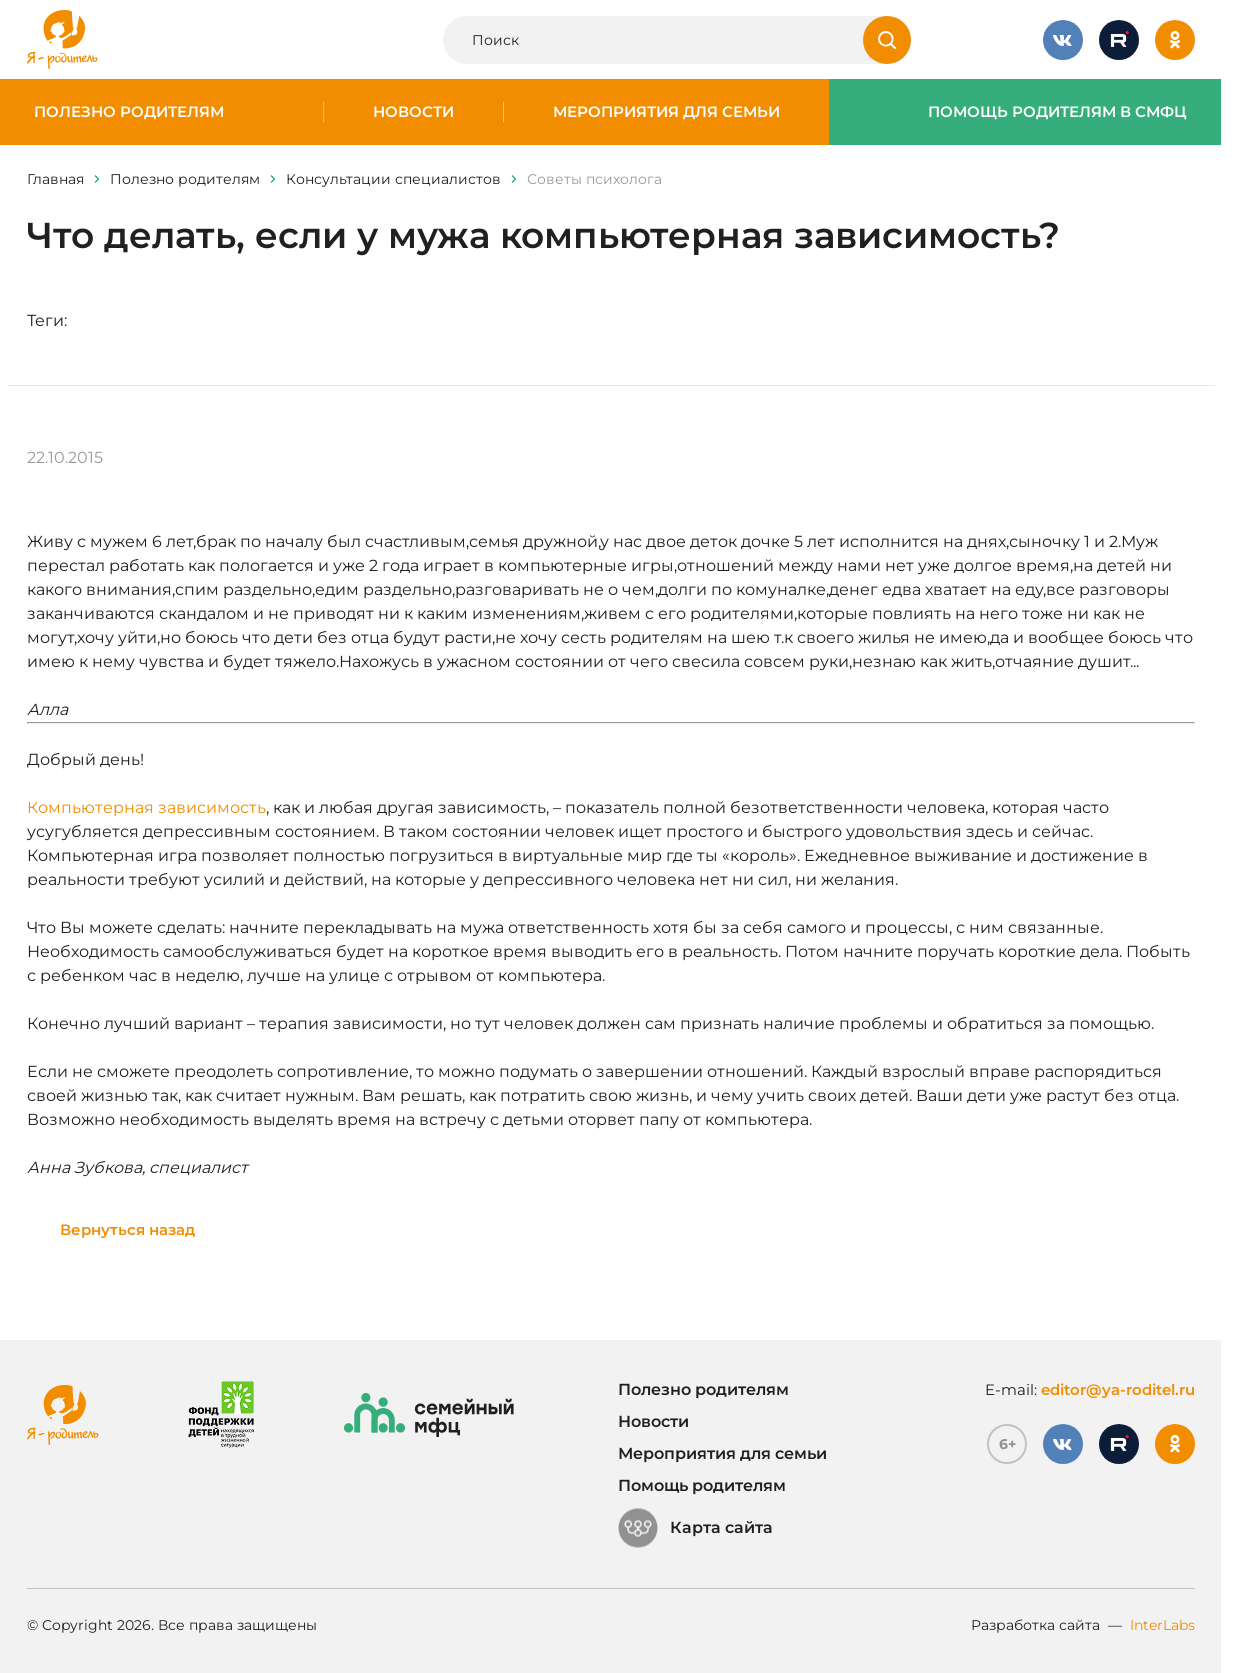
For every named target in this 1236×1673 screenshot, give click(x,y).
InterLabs (1162, 1625)
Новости (413, 112)
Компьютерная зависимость (146, 807)
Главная (55, 179)
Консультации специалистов (393, 179)
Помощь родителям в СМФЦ (1057, 112)
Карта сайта (695, 1528)
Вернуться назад (127, 1229)
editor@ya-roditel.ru (1118, 1389)
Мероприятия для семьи (666, 112)
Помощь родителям (702, 1485)
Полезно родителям (129, 112)
